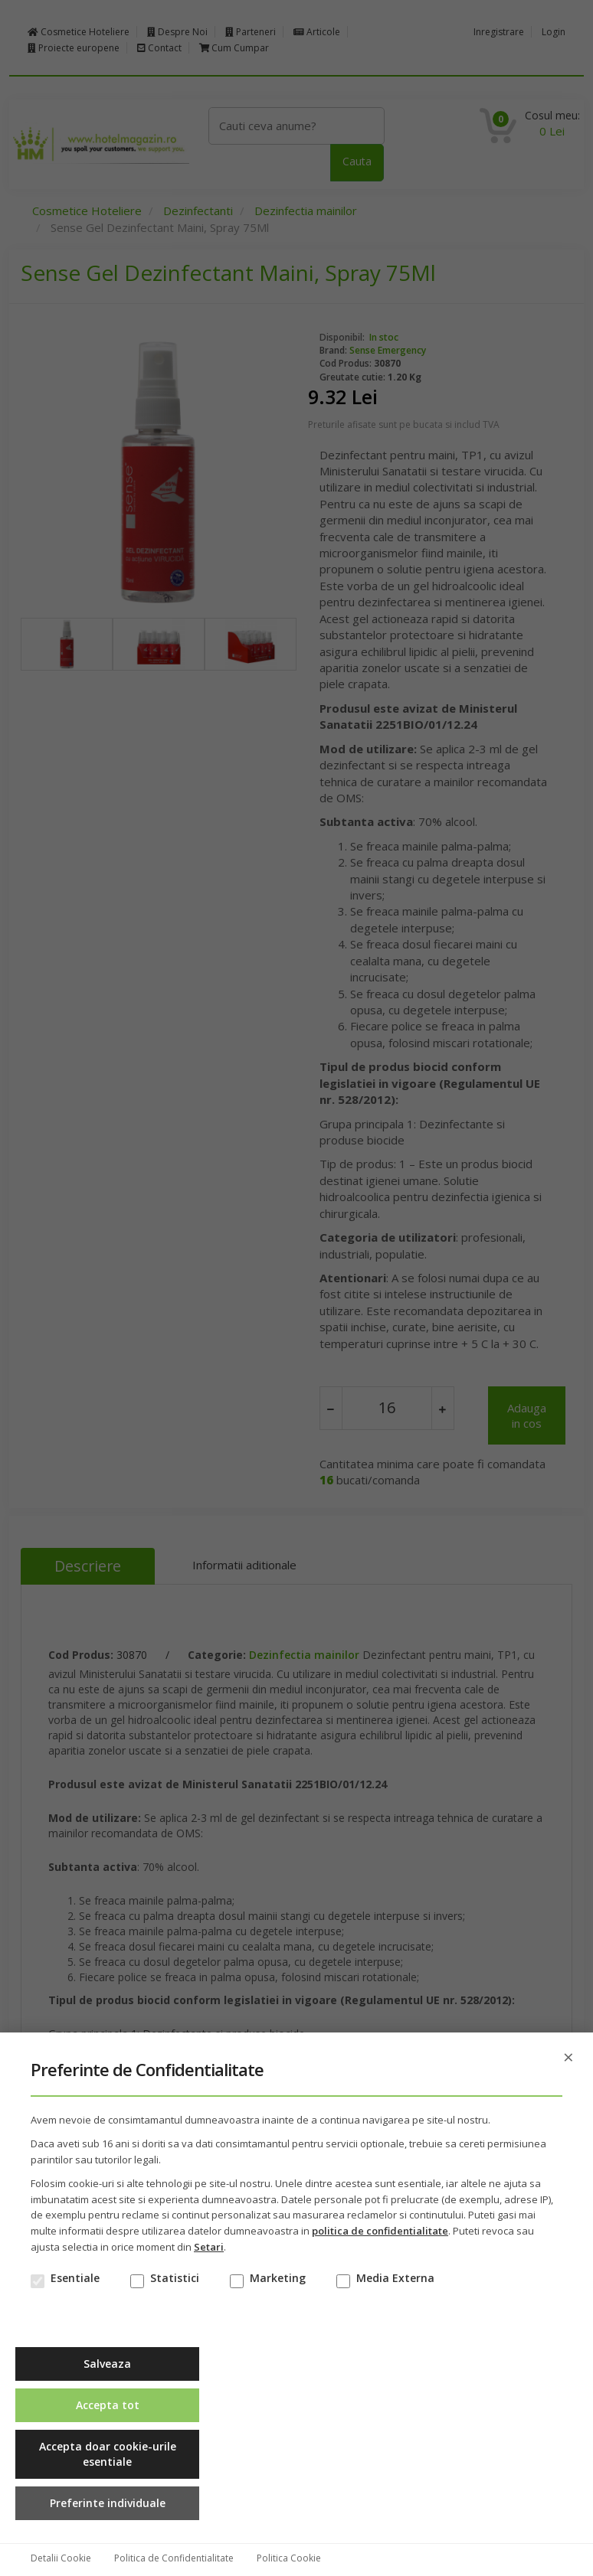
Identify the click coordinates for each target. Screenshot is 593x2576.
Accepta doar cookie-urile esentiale (107, 2454)
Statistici (174, 2278)
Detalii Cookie (61, 2558)
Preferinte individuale (107, 2503)
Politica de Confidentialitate (174, 2558)
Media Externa (395, 2278)
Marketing (278, 2278)
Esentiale (75, 2278)
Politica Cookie (289, 2558)
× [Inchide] (568, 2056)
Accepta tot (107, 2405)
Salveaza (107, 2363)
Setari (209, 2247)
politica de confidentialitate (380, 2231)
